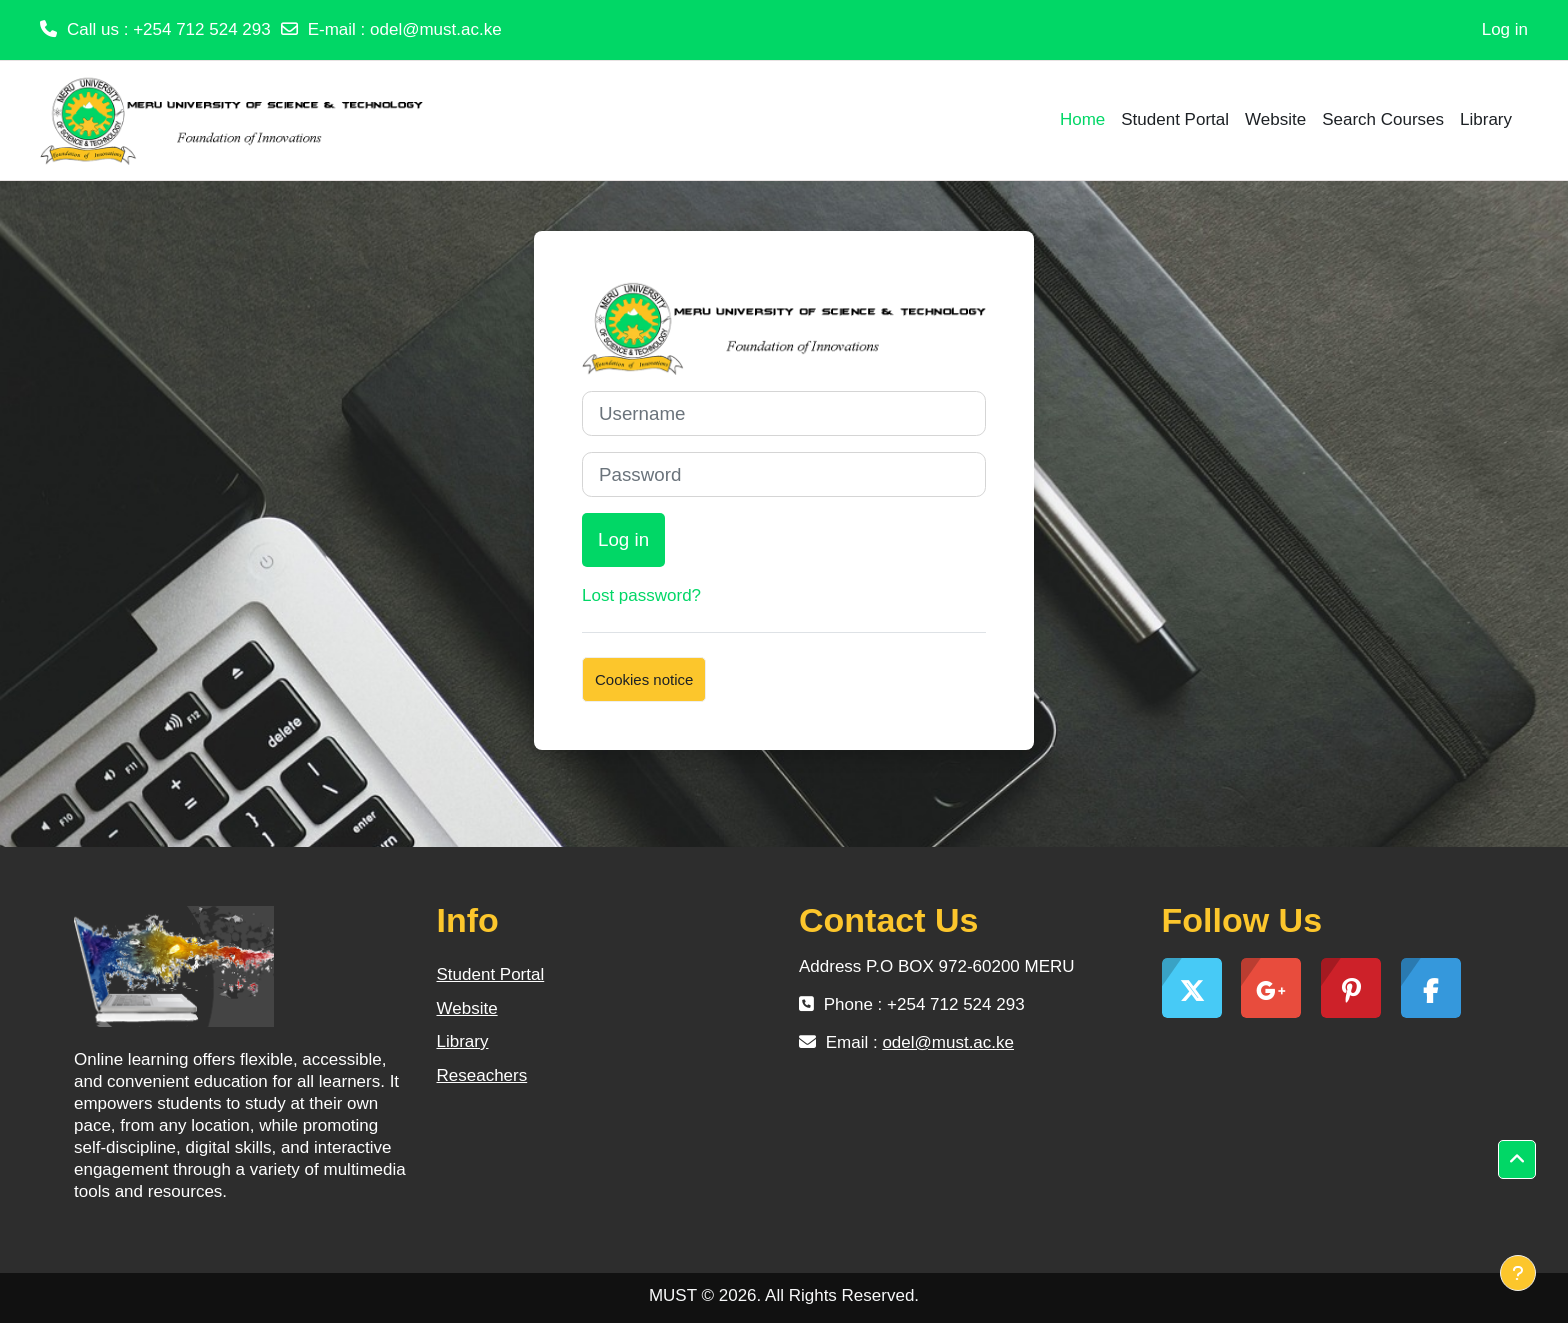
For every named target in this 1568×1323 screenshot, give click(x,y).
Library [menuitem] (1486, 119)
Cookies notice (644, 679)
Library (463, 1041)
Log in (1505, 29)
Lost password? (641, 595)
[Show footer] (1518, 1273)
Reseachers (482, 1075)
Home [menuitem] (1082, 119)
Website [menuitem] (1275, 119)
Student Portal (491, 974)
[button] (1517, 1160)
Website (467, 1008)
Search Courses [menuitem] (1383, 119)
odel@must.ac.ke (436, 29)
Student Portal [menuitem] (1175, 119)
